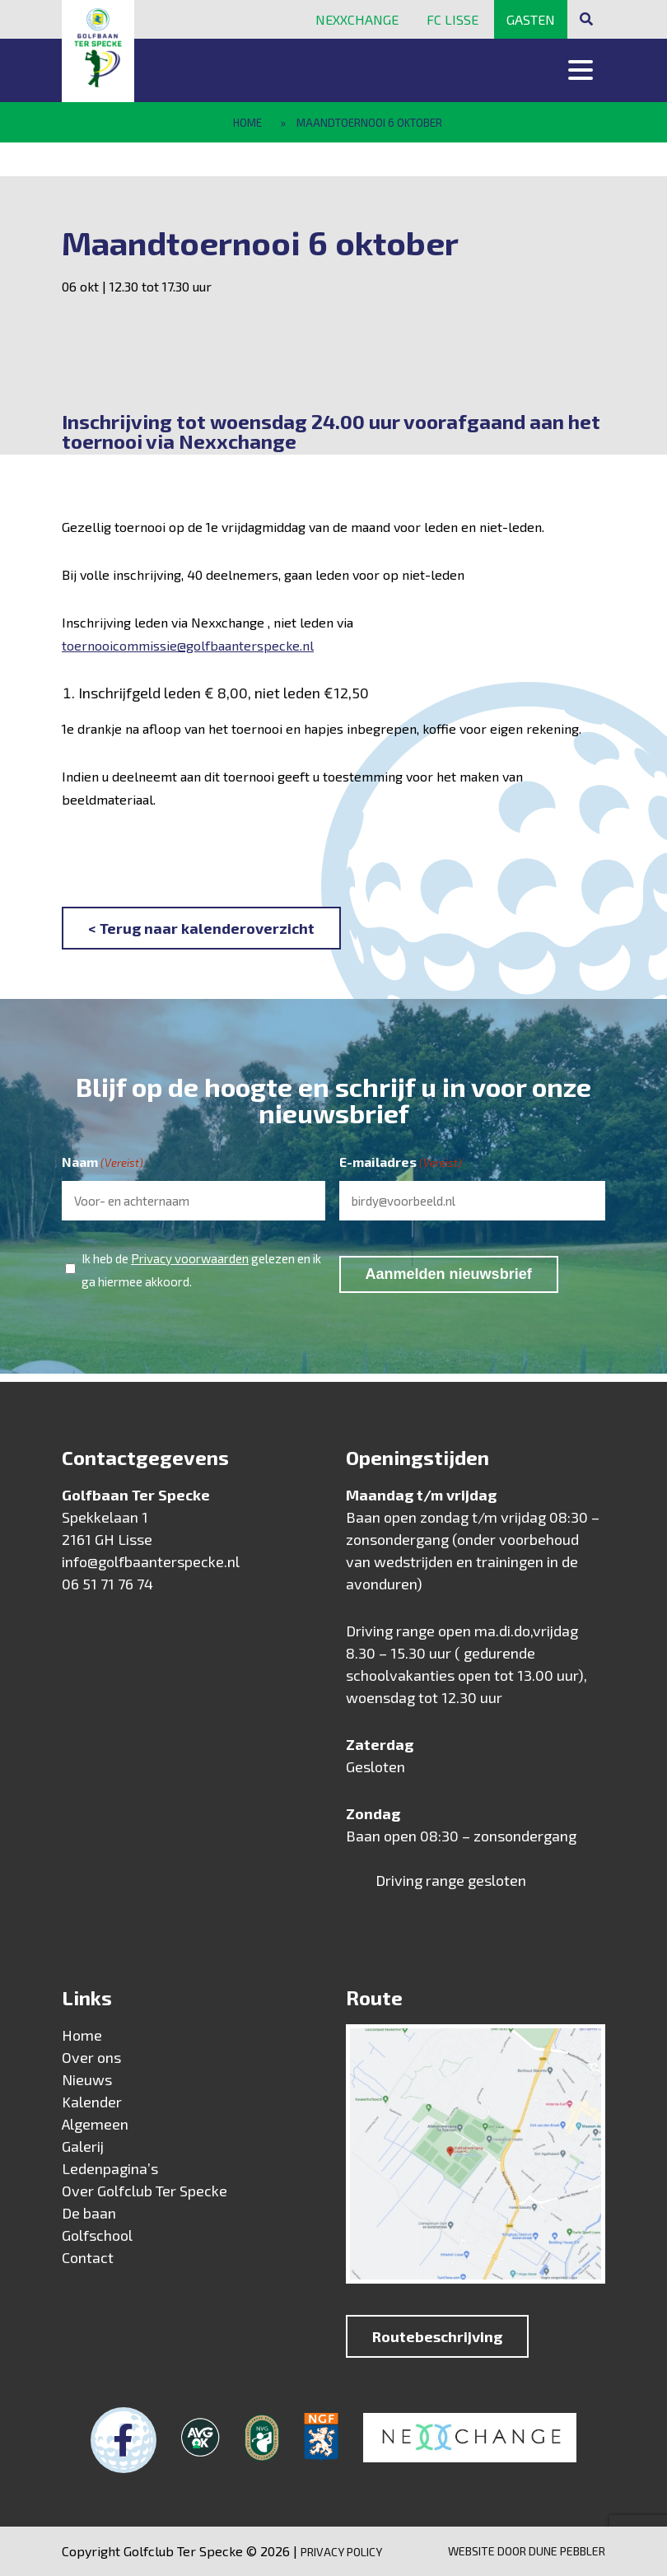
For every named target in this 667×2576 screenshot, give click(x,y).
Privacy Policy (341, 2552)
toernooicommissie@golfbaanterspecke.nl (188, 645)
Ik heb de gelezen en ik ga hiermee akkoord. (201, 1268)
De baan (89, 2213)
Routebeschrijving (437, 2336)
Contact (88, 2257)
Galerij (83, 2146)
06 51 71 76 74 (107, 1584)
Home (247, 122)
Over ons (91, 2057)
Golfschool (97, 2235)
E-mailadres (400, 1162)
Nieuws (87, 2079)
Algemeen (95, 2124)
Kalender (92, 2102)
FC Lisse (452, 19)
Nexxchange (357, 19)
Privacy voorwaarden (190, 1258)
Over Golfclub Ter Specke (144, 2191)
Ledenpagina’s (110, 2168)
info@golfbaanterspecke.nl (151, 1561)
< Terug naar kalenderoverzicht (201, 928)
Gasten (530, 19)
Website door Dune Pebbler (526, 2551)
